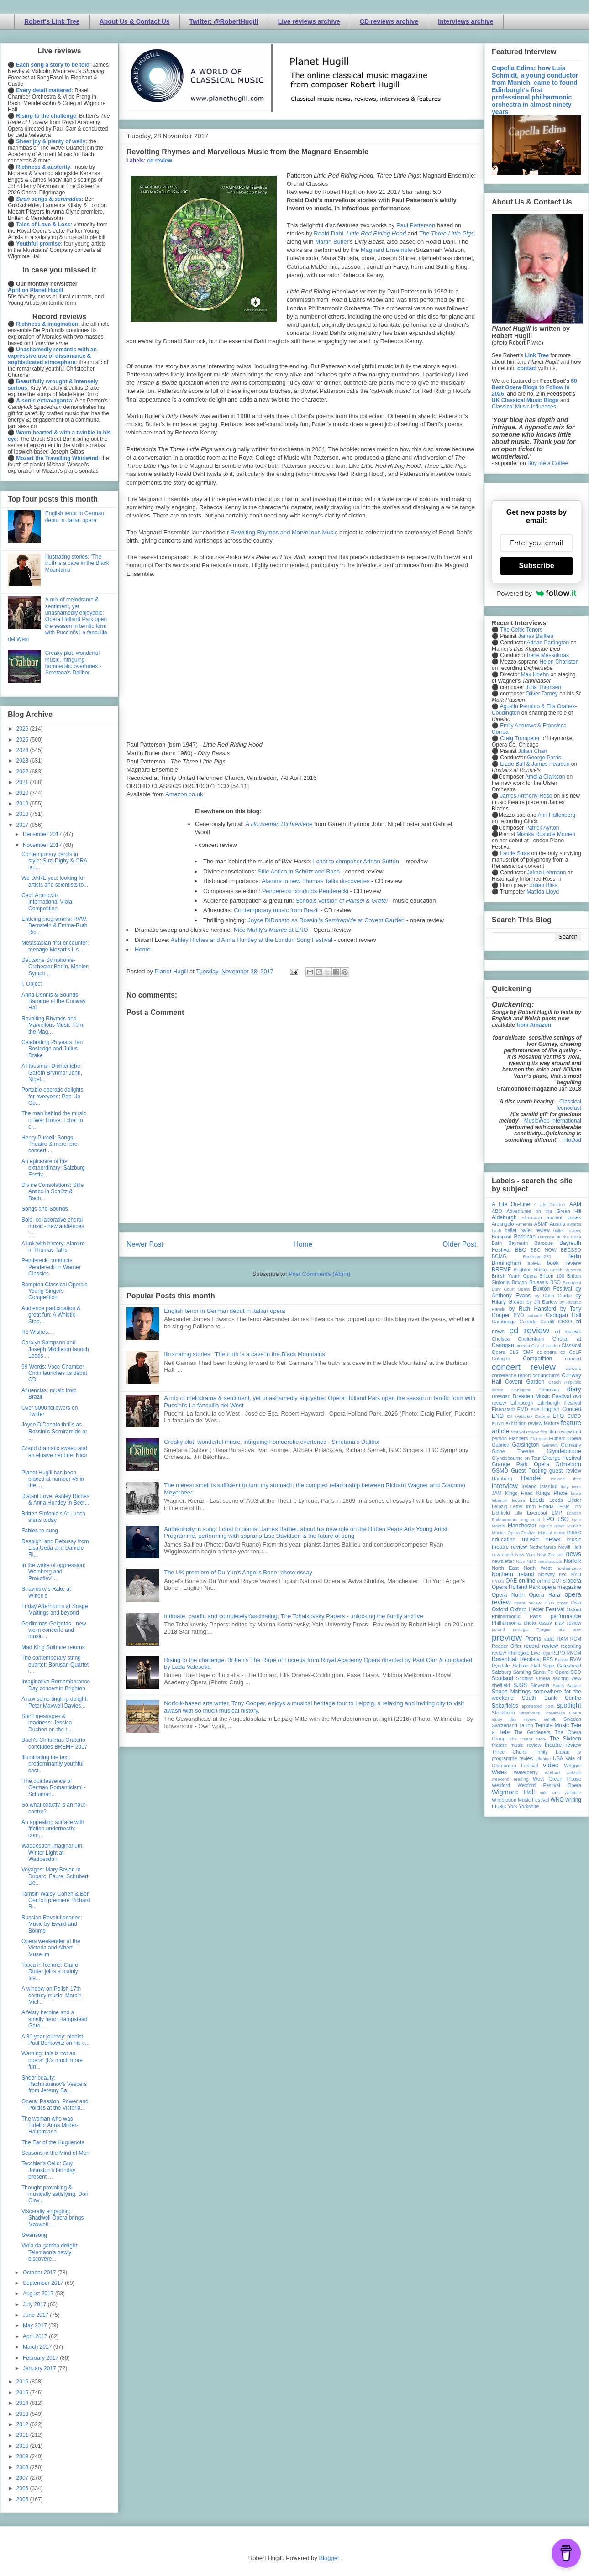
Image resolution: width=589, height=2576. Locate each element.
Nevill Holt (569, 1547)
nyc (563, 1574)
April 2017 (36, 2336)
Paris (535, 1616)
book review (564, 1263)
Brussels (538, 1282)
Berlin (574, 1256)
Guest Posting (529, 1471)
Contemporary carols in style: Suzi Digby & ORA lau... (54, 861)
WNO (557, 1800)
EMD (522, 1409)
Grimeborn (568, 1464)
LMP (557, 1512)
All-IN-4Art (532, 1217)
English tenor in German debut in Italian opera (224, 1310)
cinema (523, 1345)
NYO (576, 1574)
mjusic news (551, 1525)
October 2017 (40, 2272)
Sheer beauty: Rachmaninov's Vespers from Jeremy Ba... (54, 2084)
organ (562, 1602)
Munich (574, 1525)
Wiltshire (572, 1792)
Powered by (536, 593)
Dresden (501, 1396)
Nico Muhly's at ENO (271, 929)
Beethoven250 (537, 1256)
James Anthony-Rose (526, 796)
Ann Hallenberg (556, 815)
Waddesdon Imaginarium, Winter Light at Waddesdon (52, 1852)
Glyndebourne (564, 1451)
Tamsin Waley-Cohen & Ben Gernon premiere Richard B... (55, 1900)
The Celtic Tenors (521, 630)
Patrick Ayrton (542, 828)
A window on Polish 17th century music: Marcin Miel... (51, 1995)
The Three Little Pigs (446, 233)
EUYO (498, 1423)
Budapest (572, 1282)
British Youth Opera (514, 1276)
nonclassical (550, 1561)
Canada (527, 1321)
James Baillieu (535, 636)
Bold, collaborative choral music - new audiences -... (52, 1226)
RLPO (558, 1653)
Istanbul (548, 1486)
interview (505, 1485)
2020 (23, 793)
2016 (23, 2381)
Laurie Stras (514, 853)
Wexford (501, 1785)
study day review (514, 1719)
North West (538, 1568)
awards (574, 1224)
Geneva (550, 1444)
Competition (537, 1358)
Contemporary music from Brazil (276, 910)
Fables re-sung (39, 1530)
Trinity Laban (552, 1752)
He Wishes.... (37, 1332)
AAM (575, 1204)
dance (498, 1389)
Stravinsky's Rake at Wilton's (46, 1592)
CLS (514, 1352)
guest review (565, 1471)
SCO (576, 1672)
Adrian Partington (547, 642)
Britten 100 (551, 1276)
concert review (524, 1367)
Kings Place (552, 1493)
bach (496, 1230)
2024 (23, 750)
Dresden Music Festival (542, 1396)
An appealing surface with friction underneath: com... (52, 1829)
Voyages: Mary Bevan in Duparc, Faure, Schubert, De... (55, 1876)
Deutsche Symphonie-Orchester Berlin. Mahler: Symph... (55, 967)
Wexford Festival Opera (549, 1785)
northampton (569, 1568)
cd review (159, 160)
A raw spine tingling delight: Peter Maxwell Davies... (54, 1702)
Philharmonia (506, 1622)
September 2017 (44, 2283)
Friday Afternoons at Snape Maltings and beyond (54, 1609)
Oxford (500, 1609)
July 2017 (35, 2304)
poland (498, 1629)
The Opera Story (527, 1738)
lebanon (499, 1500)
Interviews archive (465, 21)
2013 (23, 2414)
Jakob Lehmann (546, 872)
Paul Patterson (415, 225)
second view (567, 1678)
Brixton (519, 1282)
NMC (531, 1561)
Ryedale (501, 1665)
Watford (552, 1772)
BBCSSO (571, 1250)
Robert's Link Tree (52, 21)
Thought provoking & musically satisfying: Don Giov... (54, 2194)
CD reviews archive (389, 21)
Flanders (518, 1438)
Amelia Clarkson (545, 776)
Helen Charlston (558, 661)
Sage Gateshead (562, 1665)
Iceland (558, 1478)
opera (574, 1581)
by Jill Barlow (542, 1302)
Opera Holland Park (516, 1587)
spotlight (569, 1705)
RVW (575, 1659)
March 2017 (38, 2347)
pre (561, 1629)
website (573, 1772)
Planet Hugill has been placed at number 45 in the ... (52, 1479)
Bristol (541, 1269)
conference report (511, 1375)
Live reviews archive (309, 21)
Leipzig (499, 1506)
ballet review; (567, 1230)
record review (541, 1646)
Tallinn (526, 1725)
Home (143, 949)
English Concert (561, 1409)
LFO (577, 1506)
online (543, 1580)
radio (548, 1638)
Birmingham (506, 1263)
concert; (573, 1368)
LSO (562, 1519)
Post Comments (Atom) (319, 1273)
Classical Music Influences (524, 406)
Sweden (572, 1719)
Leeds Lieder (565, 1500)
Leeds (537, 1500)
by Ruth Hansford (533, 1309)
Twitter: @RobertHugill (223, 21)
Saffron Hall (526, 1665)
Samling (522, 1672)
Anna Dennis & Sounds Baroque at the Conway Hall (53, 1001)
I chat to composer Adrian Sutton (356, 861)
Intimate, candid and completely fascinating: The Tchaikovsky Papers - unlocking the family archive (293, 1616)
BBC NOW (544, 1250)
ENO (498, 1416)
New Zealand (550, 1554)
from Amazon (533, 1025)
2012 (23, 2424)
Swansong (34, 2235)
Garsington (525, 1445)
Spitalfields (505, 1706)
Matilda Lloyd (542, 891)
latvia (576, 1493)
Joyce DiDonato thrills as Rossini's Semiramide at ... (54, 1431)
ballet (510, 1230)
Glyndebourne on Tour (516, 1458)
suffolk (550, 1719)
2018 (23, 814)
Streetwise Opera (563, 1712)
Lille (518, 1512)
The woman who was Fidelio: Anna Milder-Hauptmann (49, 2125)
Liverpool (537, 1512)
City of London (545, 1345)
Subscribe (536, 566)
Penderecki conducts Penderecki (305, 891)
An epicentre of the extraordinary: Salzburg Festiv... (53, 1168)
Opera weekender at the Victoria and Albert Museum (50, 1948)
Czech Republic (564, 1382)
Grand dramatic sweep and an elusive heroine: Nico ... (54, 1455)
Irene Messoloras (548, 655)
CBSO (565, 1321)
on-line (527, 1581)
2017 (23, 825)
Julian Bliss (543, 885)
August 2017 (39, 2293)
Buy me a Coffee (547, 463)
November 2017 (43, 845)
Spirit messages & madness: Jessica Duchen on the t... (46, 1723)
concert (573, 1358)
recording (571, 1646)
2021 (23, 782)
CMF (528, 1352)
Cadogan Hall (563, 1315)
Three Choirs (509, 1752)
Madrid (498, 1525)
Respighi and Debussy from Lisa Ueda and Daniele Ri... (55, 1548)
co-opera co (551, 1352)
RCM (575, 1638)
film (543, 1431)
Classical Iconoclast (569, 1104)
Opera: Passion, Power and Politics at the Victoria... (55, 2104)
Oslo (576, 1602)
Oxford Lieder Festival (537, 1609)
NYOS (498, 1580)
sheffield (501, 1685)
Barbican (524, 1236)
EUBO (574, 1416)
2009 (23, 2456)
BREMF (501, 1269)
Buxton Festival (552, 1288)
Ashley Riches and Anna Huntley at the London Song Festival (251, 939)
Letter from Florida (532, 1506)
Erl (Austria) (519, 1416)
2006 (23, 2488)
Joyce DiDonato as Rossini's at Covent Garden (326, 920)
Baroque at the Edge (559, 1236)
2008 (23, 2467)
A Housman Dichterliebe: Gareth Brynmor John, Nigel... (51, 1072)
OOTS (559, 1580)
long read (530, 1519)
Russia (561, 1659)
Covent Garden (524, 1382)
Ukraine (543, 1758)
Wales (499, 1772)
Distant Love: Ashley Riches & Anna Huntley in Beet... (55, 1499)
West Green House (557, 1779)
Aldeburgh (504, 1217)
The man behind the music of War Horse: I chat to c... (53, 1120)
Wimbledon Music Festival (520, 1800)
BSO (555, 1282)
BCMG (499, 1256)
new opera (502, 1554)
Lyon (576, 1519)
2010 (23, 2446)
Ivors (576, 1486)
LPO (548, 1519)
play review (568, 1622)
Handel (531, 1478)
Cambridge (504, 1321)
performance (566, 1616)
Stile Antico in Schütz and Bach (299, 871)
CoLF (575, 1352)
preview (507, 1637)
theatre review (563, 1745)
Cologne (501, 1358)
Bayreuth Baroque (530, 1243)
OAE (511, 1581)
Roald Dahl (328, 233)
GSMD (500, 1471)
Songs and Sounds (44, 1209)
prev (577, 1629)
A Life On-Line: (550, 1204)
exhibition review (523, 1423)
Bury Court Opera (511, 1288)
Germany (571, 1444)
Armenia (524, 1224)
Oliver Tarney (541, 693)
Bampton (501, 1236)
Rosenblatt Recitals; (516, 1659)
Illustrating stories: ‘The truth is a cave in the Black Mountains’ (245, 1354)
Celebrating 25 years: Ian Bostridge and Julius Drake (52, 1049)
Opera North (508, 1595)
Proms (533, 1638)
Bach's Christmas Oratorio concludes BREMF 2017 (54, 1743)
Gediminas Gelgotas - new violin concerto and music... (53, 1630)
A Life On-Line (511, 1204)
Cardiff (547, 1321)
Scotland (502, 1678)
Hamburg (502, 1478)
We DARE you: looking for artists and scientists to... (54, 881)
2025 (23, 740)
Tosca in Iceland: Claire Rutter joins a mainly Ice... (49, 1971)
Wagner (572, 1765)
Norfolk (572, 1561)
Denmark (549, 1389)
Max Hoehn (535, 674)
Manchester (522, 1525)
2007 (23, 2478)
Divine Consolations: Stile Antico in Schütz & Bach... (52, 1192)
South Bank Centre (551, 1698)
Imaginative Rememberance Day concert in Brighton (55, 1684)
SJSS (520, 1685)
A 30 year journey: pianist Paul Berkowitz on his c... (55, 2039)
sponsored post (538, 1706)
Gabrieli (500, 1444)
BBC (520, 1250)
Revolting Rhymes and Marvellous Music (284, 532)
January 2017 (40, 2368)
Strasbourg (530, 1712)
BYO (519, 1315)
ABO (497, 1211)
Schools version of (341, 900)
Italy (565, 1486)
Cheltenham (531, 1339)
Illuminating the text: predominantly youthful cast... (52, 1764)
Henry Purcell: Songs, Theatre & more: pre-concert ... (50, 1144)
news (573, 1553)
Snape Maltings (511, 1691)
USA (558, 1758)
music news (540, 1539)
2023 (23, 761)
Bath (497, 1243)
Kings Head (519, 1493)
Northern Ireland (513, 1574)
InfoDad (571, 1140)
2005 (23, 2499)
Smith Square (567, 1685)
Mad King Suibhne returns (53, 1647)
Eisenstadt (503, 1409)
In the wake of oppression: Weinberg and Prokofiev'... (53, 1572)
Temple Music (552, 1725)
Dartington (521, 1389)
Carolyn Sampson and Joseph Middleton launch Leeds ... (55, 1349)
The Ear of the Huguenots (52, 2142)
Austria (557, 1224)
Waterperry (526, 1772)
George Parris (544, 757)
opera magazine (561, 1587)
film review (560, 1431)
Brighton (522, 1269)
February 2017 (41, 2358)
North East (505, 1568)
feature (551, 1423)
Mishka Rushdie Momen (545, 834)
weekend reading (510, 1779)
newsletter (503, 1561)
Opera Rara (544, 1595)
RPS (548, 1659)
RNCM (574, 1653)
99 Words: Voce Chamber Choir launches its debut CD (54, 1373)
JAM (497, 1493)
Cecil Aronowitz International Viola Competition (46, 902)
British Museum (565, 1269)
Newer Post (144, 1244)
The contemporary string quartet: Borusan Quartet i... (55, 1664)
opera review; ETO (534, 1602)
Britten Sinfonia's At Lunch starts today (53, 1516)
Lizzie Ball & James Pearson (534, 764)
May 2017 (35, 2325)
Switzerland (504, 1725)
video (550, 1765)
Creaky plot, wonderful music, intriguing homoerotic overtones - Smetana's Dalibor (272, 1441)
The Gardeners (532, 1732)
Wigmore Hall (513, 1792)
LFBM (563, 1506)
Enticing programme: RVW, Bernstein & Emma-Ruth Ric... (54, 925)
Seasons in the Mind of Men (55, 2153)
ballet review (535, 1230)
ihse (577, 1478)
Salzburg (501, 1672)
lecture (518, 1500)
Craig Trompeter (520, 738)
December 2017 (43, 834)
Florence (538, 1438)
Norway (546, 1574)
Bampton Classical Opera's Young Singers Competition (54, 1291)
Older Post (459, 1244)
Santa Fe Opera (551, 1672)
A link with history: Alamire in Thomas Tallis (53, 1246)
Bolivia (534, 1263)
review (499, 1653)
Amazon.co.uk (184, 794)
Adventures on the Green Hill (543, 1211)
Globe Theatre (513, 1451)
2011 (23, 2435)
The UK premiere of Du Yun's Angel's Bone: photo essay (238, 1572)
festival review (525, 1431)
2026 (23, 729)
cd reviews (568, 1331)
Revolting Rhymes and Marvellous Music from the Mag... (52, 1025)
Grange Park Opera (520, 1464)
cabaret (535, 1315)
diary (574, 1389)
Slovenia (540, 1685)
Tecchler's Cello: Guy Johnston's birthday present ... (48, 2170)
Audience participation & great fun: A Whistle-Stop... (50, 1315)
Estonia (542, 1416)
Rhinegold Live (523, 1653)
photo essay (538, 1622)
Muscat (545, 1532)
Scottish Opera (533, 1678)
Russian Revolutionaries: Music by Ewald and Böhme (51, 1924)
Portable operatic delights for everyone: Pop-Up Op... (52, 1096)
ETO (558, 1416)
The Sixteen (565, 1738)
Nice (520, 1561)
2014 (23, 2403)
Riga (546, 1653)
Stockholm (503, 1712)
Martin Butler (332, 241)
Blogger (329, 2558)
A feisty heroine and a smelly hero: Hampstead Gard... (54, 2019)
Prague (543, 1629)
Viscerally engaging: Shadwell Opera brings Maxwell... (52, 2218)
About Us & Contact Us (135, 21)
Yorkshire (529, 1806)
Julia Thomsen (543, 687)
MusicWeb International (552, 1121)
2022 (23, 771)
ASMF (541, 1224)
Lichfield (501, 1512)
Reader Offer (506, 1646)
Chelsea (501, 1339)
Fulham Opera (565, 1438)
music (559, 1532)
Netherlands (542, 1547)
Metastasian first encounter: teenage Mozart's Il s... (55, 946)
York (512, 1806)
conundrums (545, 1375)
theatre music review (516, 1745)
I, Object (31, 984)
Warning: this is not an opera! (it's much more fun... (52, 2060)
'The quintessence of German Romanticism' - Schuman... (53, 1787)
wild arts (550, 1792)
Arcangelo (503, 1224)
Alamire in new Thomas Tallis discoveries (316, 881)
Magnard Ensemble (386, 249)
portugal (521, 1629)
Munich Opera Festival (514, 1532)
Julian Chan (532, 751)
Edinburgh (521, 1403)
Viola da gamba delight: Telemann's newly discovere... (50, 2252)
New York (525, 1554)
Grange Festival (561, 1458)
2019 (23, 803)
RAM (562, 1638)
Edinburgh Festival (559, 1403)
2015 (23, 2392)
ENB (535, 1409)
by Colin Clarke (553, 1295)
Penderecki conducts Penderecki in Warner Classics (51, 1267)
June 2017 (36, 2315)
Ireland (528, 1486)
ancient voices (564, 1217)
